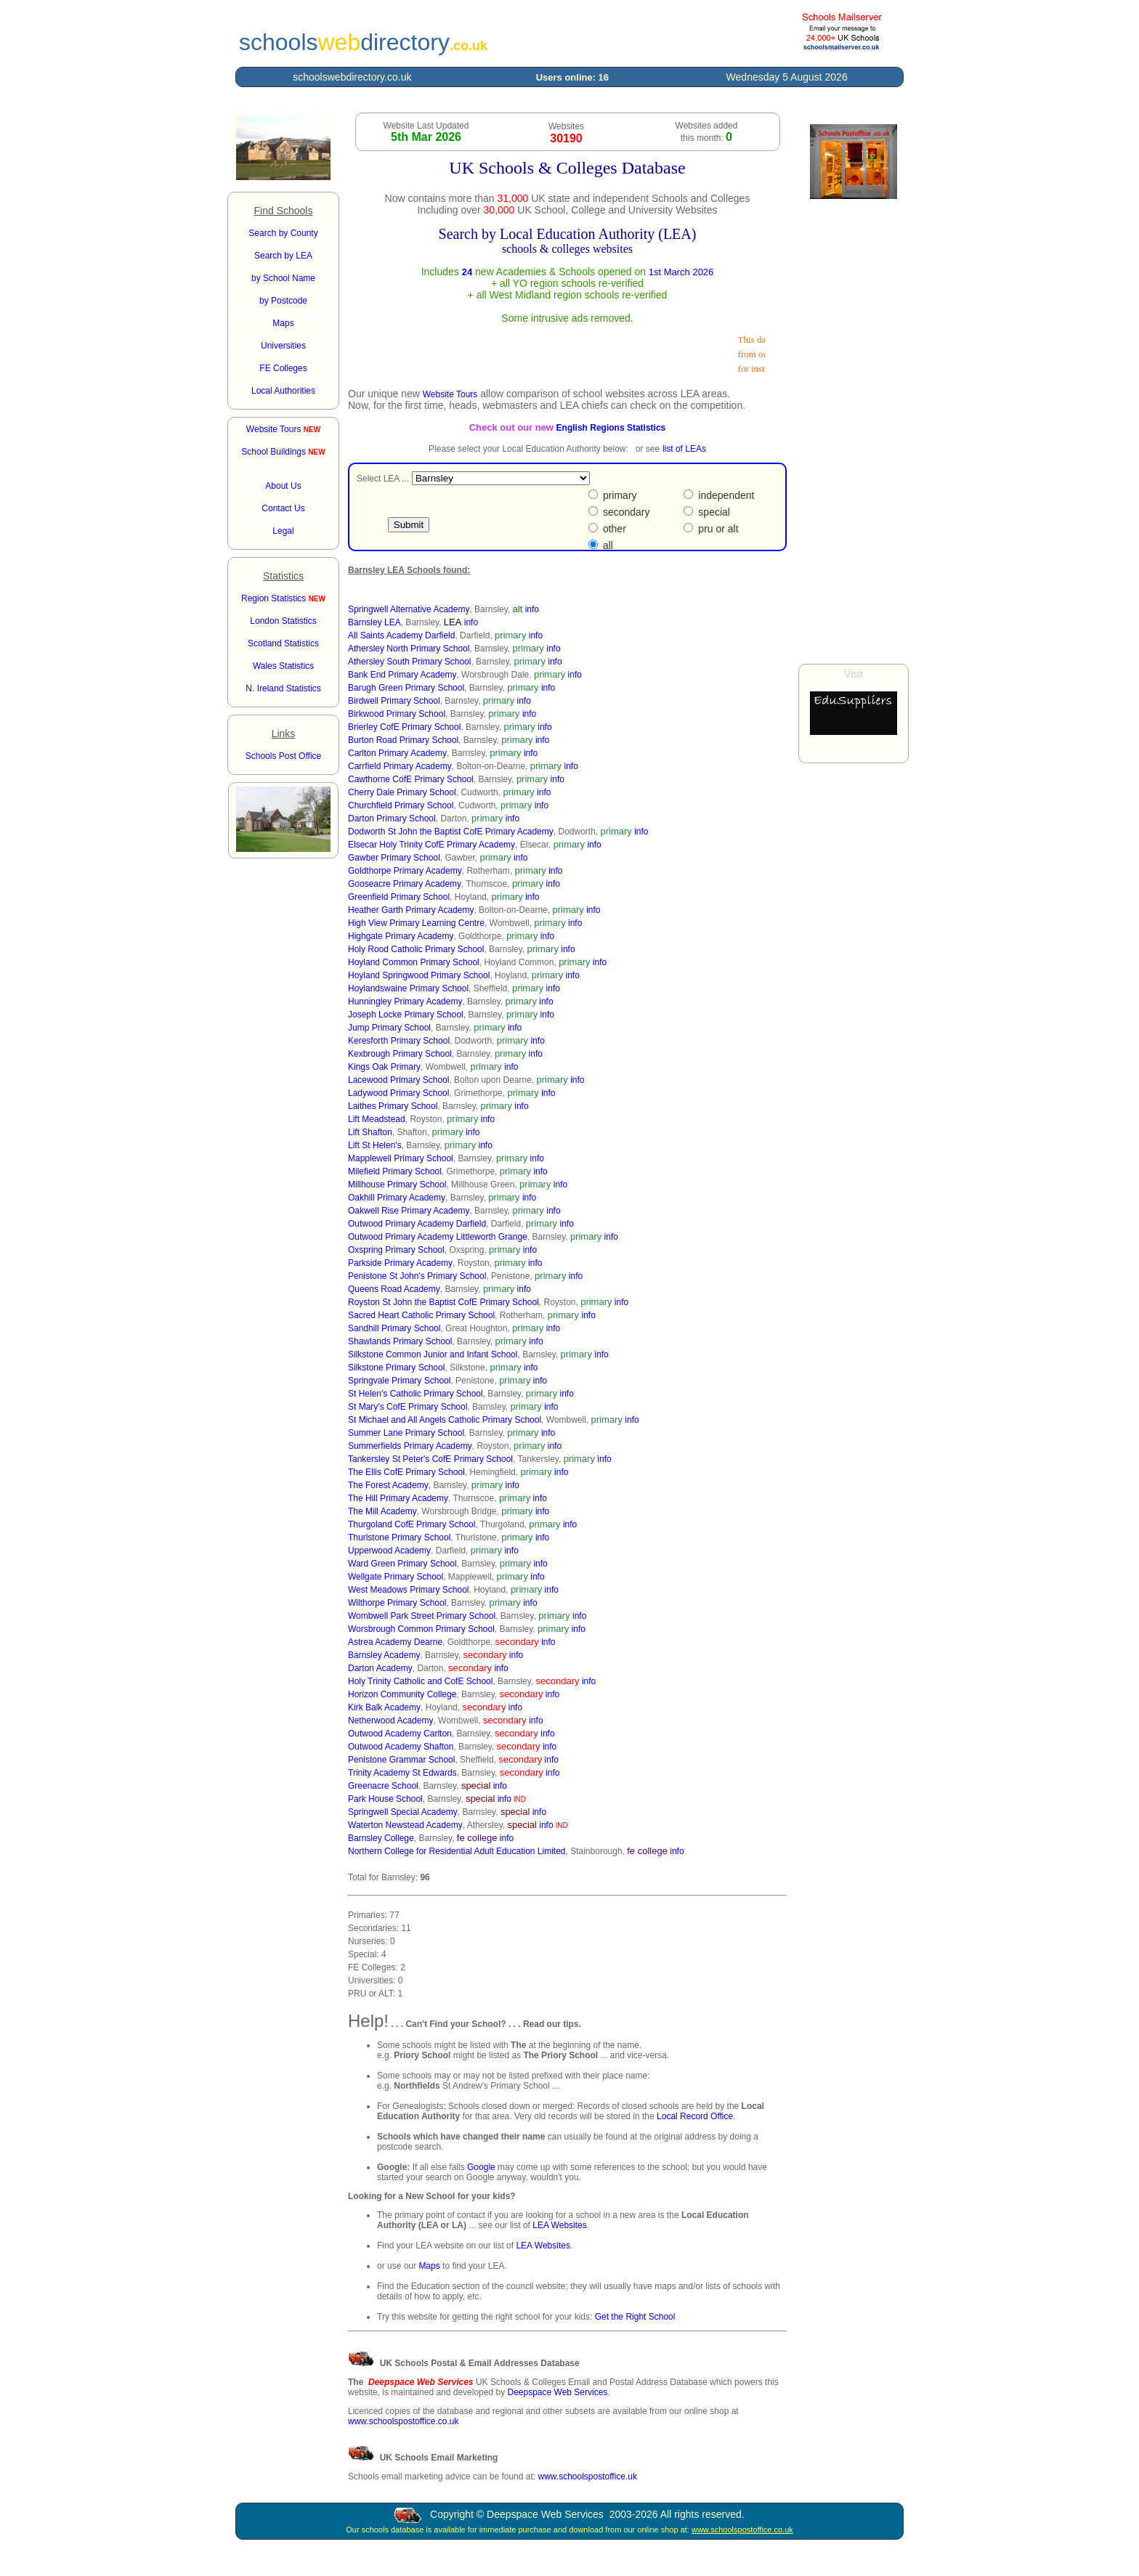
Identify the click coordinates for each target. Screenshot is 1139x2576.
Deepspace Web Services (557, 2392)
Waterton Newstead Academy (405, 1825)
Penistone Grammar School (401, 1760)
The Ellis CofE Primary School (406, 1472)
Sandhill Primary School (394, 1328)
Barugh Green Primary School (406, 688)
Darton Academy (380, 1668)
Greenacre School (383, 1786)
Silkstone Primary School (396, 1367)
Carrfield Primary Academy (400, 766)
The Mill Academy (382, 1511)
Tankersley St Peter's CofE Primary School (430, 1459)
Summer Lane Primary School (406, 1433)
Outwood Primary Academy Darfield (417, 1224)
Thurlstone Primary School (399, 1537)
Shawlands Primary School (400, 1341)
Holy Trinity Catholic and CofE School (420, 1681)
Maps (428, 2266)
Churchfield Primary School (400, 805)
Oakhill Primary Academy (396, 1197)
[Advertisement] (853, 431)
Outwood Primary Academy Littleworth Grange (437, 1237)
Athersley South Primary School (409, 662)
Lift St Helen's (375, 1145)
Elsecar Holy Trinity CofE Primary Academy (431, 845)
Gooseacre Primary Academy (404, 884)
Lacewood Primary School (398, 1080)
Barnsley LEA (374, 622)
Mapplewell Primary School (400, 1158)
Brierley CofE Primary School (404, 727)
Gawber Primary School (394, 858)
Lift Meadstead (376, 1119)
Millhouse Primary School (397, 1184)
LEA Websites (559, 2225)
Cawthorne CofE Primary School (411, 779)
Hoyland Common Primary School (413, 962)
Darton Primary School (392, 818)
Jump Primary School (389, 1028)
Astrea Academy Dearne (395, 1642)
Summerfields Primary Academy (410, 1446)
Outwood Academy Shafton (400, 1747)
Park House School (385, 1799)
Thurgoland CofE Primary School (411, 1524)
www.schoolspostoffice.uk (587, 2476)
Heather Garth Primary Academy (411, 910)
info (532, 609)
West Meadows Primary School (408, 1590)
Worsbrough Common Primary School (421, 1629)
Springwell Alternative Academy (408, 609)
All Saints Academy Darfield (401, 635)
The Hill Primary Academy (398, 1498)
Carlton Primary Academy (397, 753)
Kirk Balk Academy (384, 1707)
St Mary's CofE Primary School (407, 1407)
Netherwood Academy (390, 1720)
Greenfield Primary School (399, 897)
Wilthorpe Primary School (397, 1603)
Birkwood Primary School (396, 714)
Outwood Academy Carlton (400, 1733)
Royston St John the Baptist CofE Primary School (443, 1302)
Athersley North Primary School (408, 648)
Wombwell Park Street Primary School (421, 1616)
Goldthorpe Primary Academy (405, 871)
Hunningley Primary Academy (405, 1001)
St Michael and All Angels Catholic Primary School (444, 1420)
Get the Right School (635, 2317)
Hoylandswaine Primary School (408, 988)
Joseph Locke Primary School (405, 1014)
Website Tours (283, 429)
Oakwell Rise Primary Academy (408, 1211)
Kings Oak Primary (384, 1067)
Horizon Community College (402, 1694)
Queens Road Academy (394, 1289)
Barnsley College (381, 1838)
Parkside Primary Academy (400, 1263)
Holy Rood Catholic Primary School (416, 949)
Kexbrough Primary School (400, 1054)
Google (481, 2167)
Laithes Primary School (392, 1106)
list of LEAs (684, 449)
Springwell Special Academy (403, 1812)
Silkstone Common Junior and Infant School (432, 1354)
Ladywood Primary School (398, 1093)
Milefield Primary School (395, 1171)
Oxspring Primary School (396, 1250)
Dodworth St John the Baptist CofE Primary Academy (451, 831)
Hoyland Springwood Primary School (419, 975)
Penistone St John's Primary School (417, 1276)
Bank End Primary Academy (402, 675)
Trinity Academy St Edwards (402, 1773)
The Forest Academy (388, 1485)
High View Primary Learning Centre (416, 923)
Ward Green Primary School (402, 1564)
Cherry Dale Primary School (402, 792)
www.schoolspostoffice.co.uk (403, 2421)
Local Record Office (695, 2116)
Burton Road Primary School (403, 740)
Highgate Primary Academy (400, 936)
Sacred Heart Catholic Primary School (421, 1315)
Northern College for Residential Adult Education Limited (457, 1851)
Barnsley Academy (384, 1655)
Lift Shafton (370, 1132)
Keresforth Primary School (399, 1041)
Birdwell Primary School (394, 701)
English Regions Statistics (611, 428)
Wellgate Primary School (395, 1577)
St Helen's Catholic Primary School (415, 1394)
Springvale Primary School (399, 1381)
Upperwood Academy (389, 1550)
